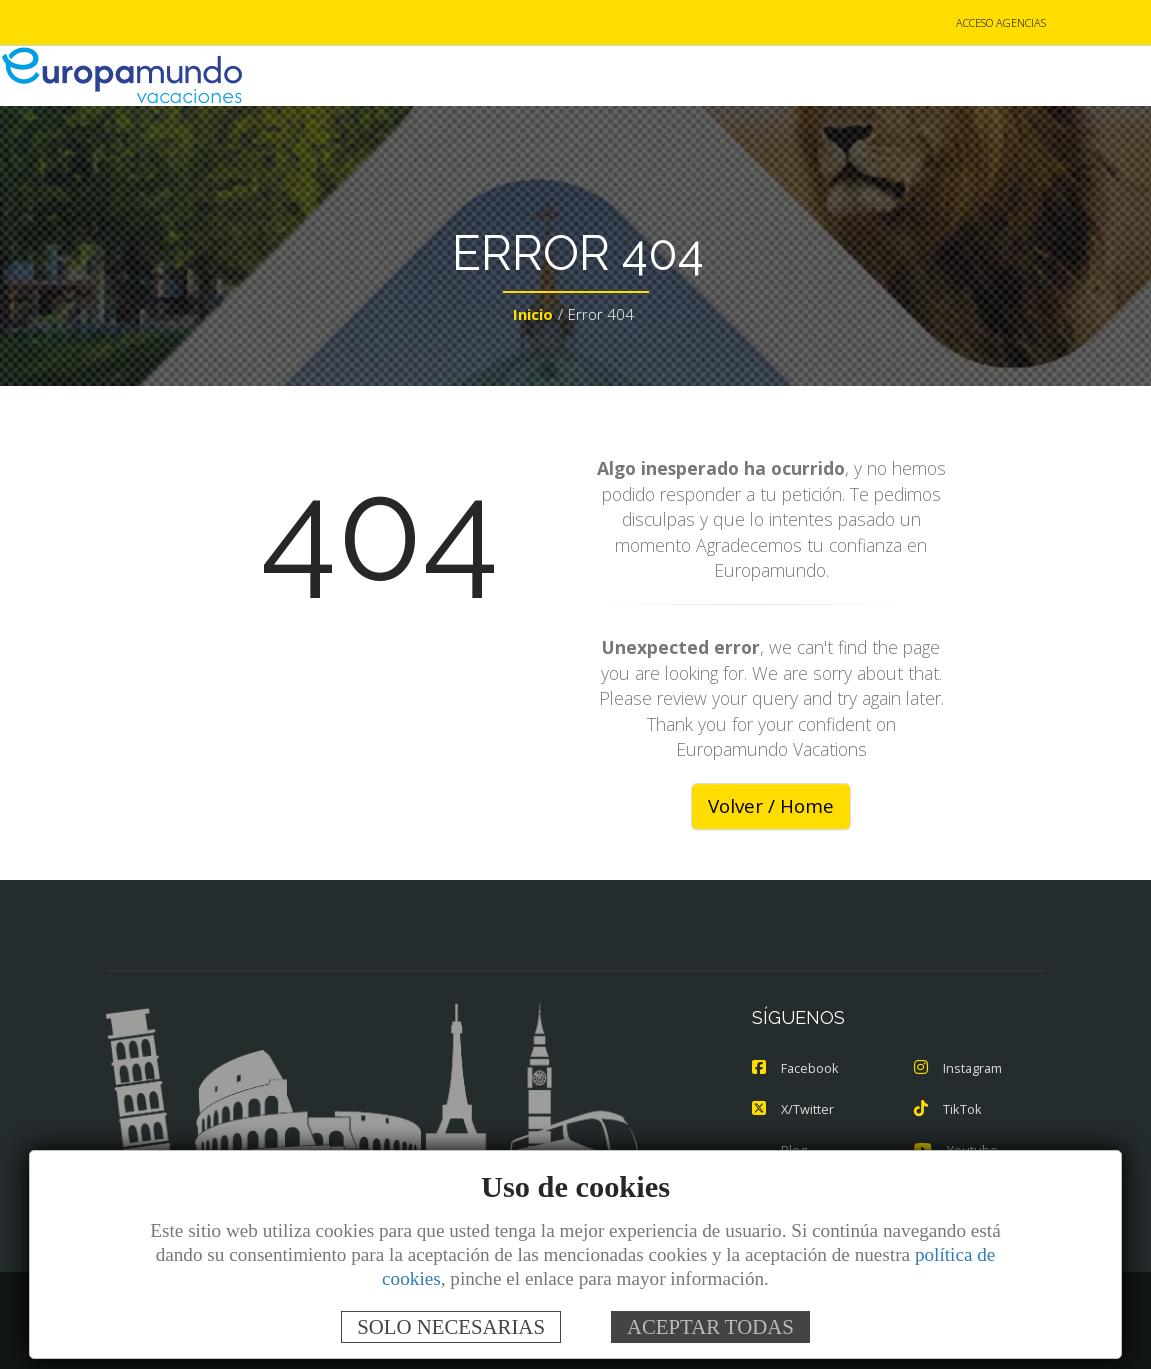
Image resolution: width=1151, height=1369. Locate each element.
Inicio (533, 316)
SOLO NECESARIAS (451, 1326)
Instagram (959, 1069)
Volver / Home (771, 807)
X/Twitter (793, 1109)
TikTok (948, 1109)
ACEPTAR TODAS (710, 1326)
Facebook (796, 1069)
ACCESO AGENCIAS (1001, 23)
